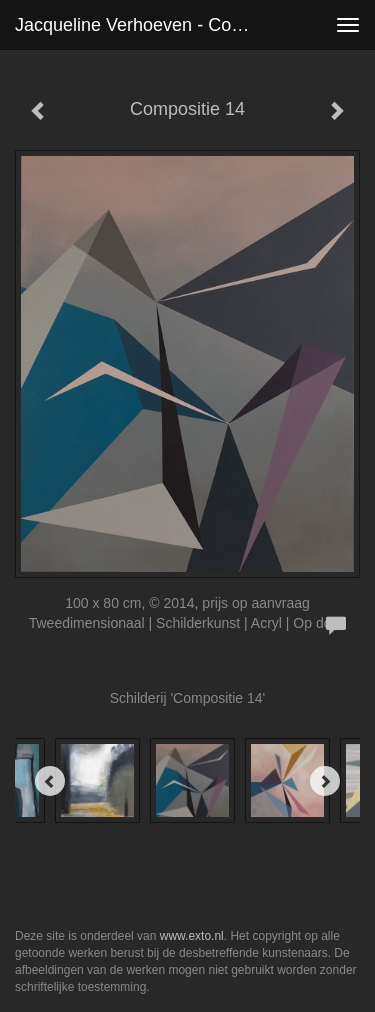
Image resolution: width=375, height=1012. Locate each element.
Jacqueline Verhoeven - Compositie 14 (143, 25)
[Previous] (50, 781)
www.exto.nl (192, 936)
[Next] (325, 781)
